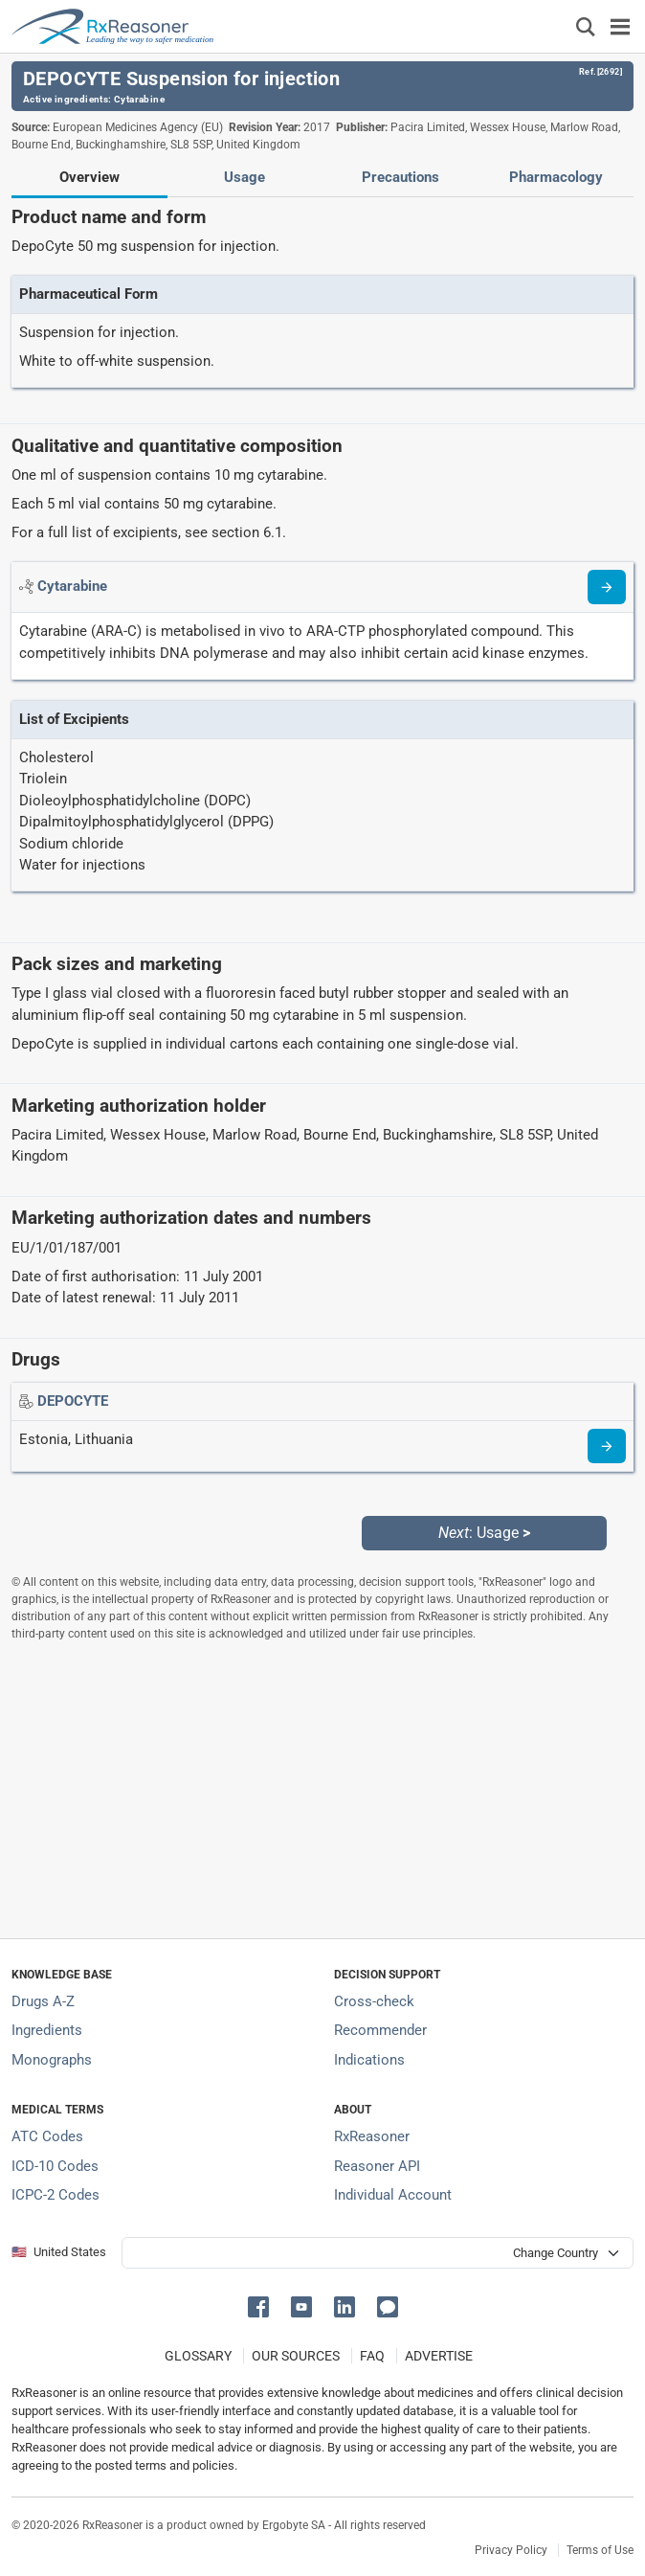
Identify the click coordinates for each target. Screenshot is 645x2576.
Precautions (400, 177)
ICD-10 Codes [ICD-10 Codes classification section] (55, 2166)
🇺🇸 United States (58, 2252)
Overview (89, 177)
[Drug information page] (607, 1446)
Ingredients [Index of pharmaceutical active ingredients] (46, 2030)
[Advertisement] (322, 1790)
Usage (244, 177)
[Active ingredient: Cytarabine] (72, 586)
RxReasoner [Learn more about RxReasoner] (372, 2136)
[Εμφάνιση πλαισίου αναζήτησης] (586, 26)
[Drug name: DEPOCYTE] (72, 1401)
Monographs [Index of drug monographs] (51, 2059)
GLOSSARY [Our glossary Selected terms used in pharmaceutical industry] (198, 2355)
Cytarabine (139, 99)
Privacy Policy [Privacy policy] (511, 2550)
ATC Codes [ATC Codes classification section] (47, 2136)
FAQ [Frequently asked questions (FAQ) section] (372, 2355)
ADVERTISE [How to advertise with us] (439, 2355)
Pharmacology (556, 177)
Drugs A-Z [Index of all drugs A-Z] (43, 2001)
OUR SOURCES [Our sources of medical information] (296, 2355)
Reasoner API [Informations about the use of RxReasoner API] (377, 2166)
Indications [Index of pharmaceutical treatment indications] (369, 2059)
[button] (261, 2305)
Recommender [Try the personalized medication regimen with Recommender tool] (380, 2030)
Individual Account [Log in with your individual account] (393, 2194)
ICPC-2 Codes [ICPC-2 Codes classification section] (55, 2194)
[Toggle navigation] (620, 26)
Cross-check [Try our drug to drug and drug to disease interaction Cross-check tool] (374, 2001)
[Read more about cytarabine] (607, 587)
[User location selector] (378, 2253)
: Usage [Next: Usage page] (484, 1533)
